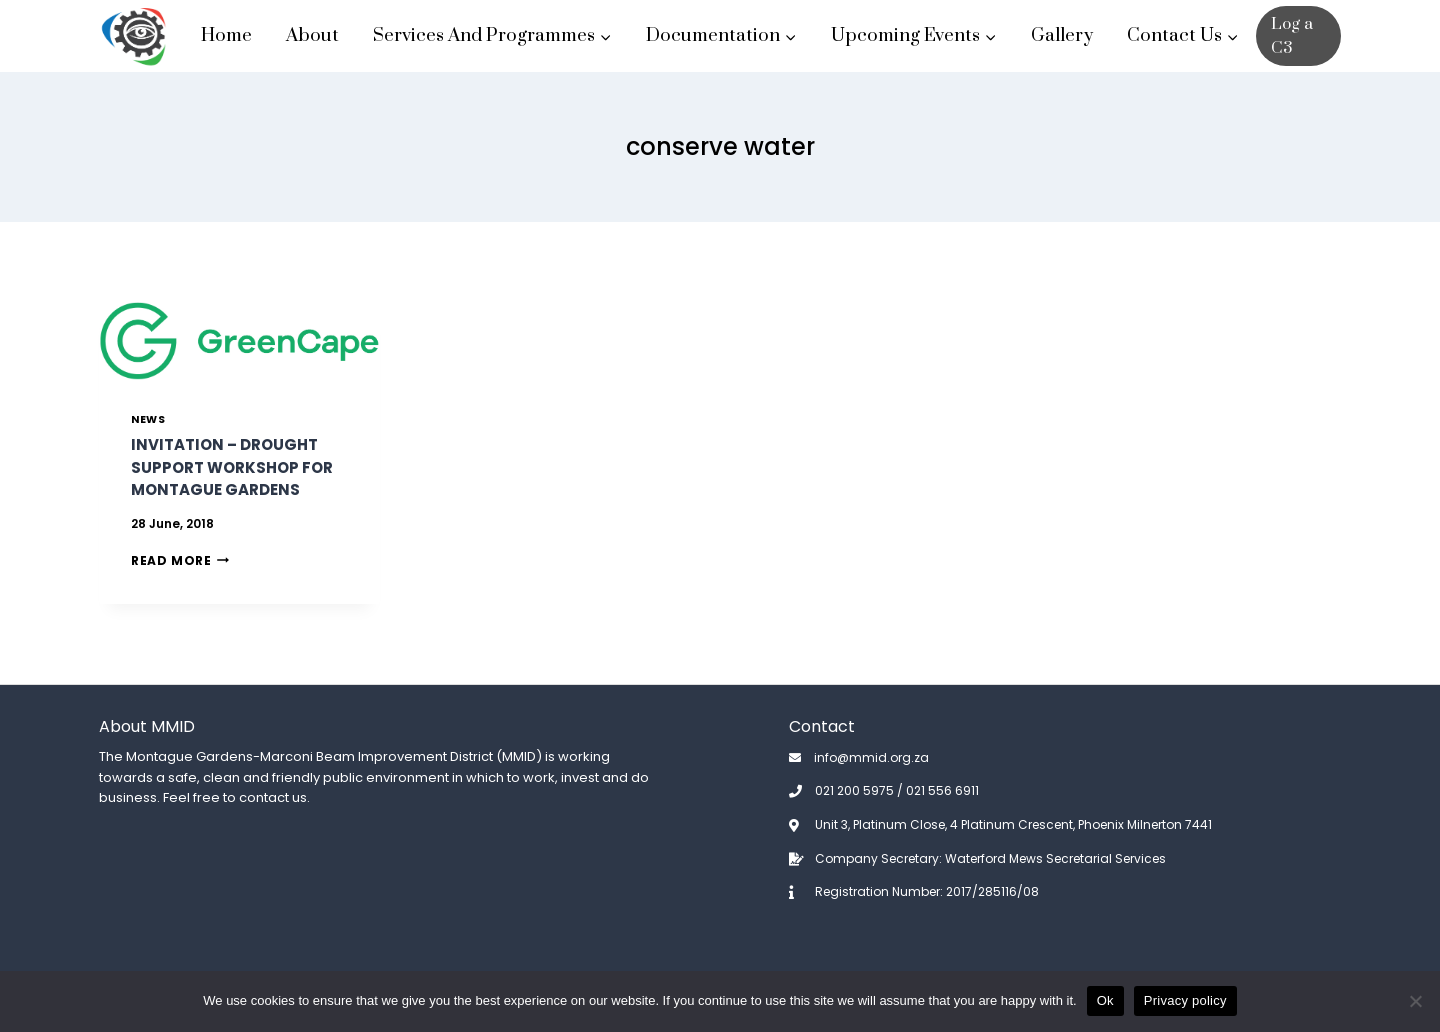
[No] (1415, 1001)
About (312, 35)
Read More (180, 560)
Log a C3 (1292, 36)
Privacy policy (1185, 1000)
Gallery (1062, 35)
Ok (1105, 1000)
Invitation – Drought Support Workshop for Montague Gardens (232, 467)
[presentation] (239, 341)
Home (226, 35)
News (148, 419)
